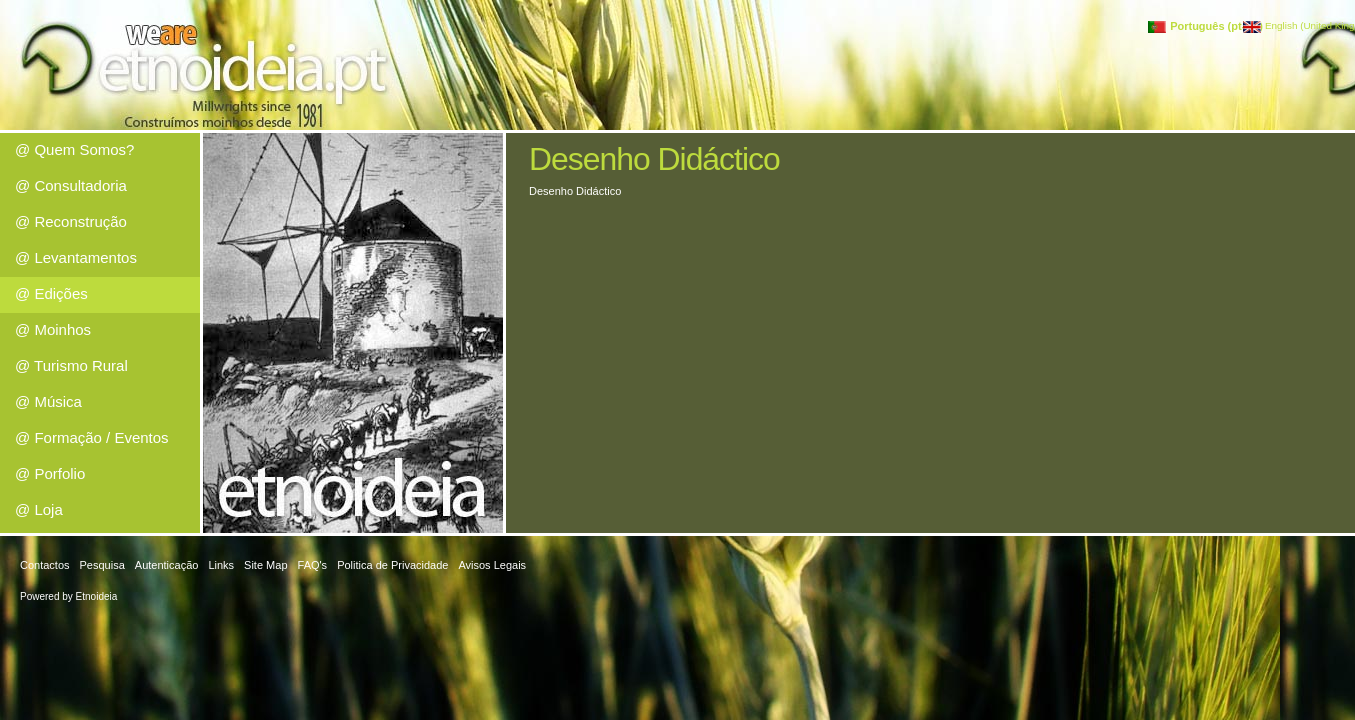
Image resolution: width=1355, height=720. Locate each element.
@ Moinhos (53, 329)
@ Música (48, 401)
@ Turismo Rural (71, 365)
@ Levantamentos (76, 257)
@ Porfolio (50, 473)
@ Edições (51, 293)
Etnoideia (97, 596)
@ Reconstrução (71, 221)
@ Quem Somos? (74, 149)
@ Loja (39, 509)
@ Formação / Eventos (92, 437)
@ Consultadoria (71, 185)
